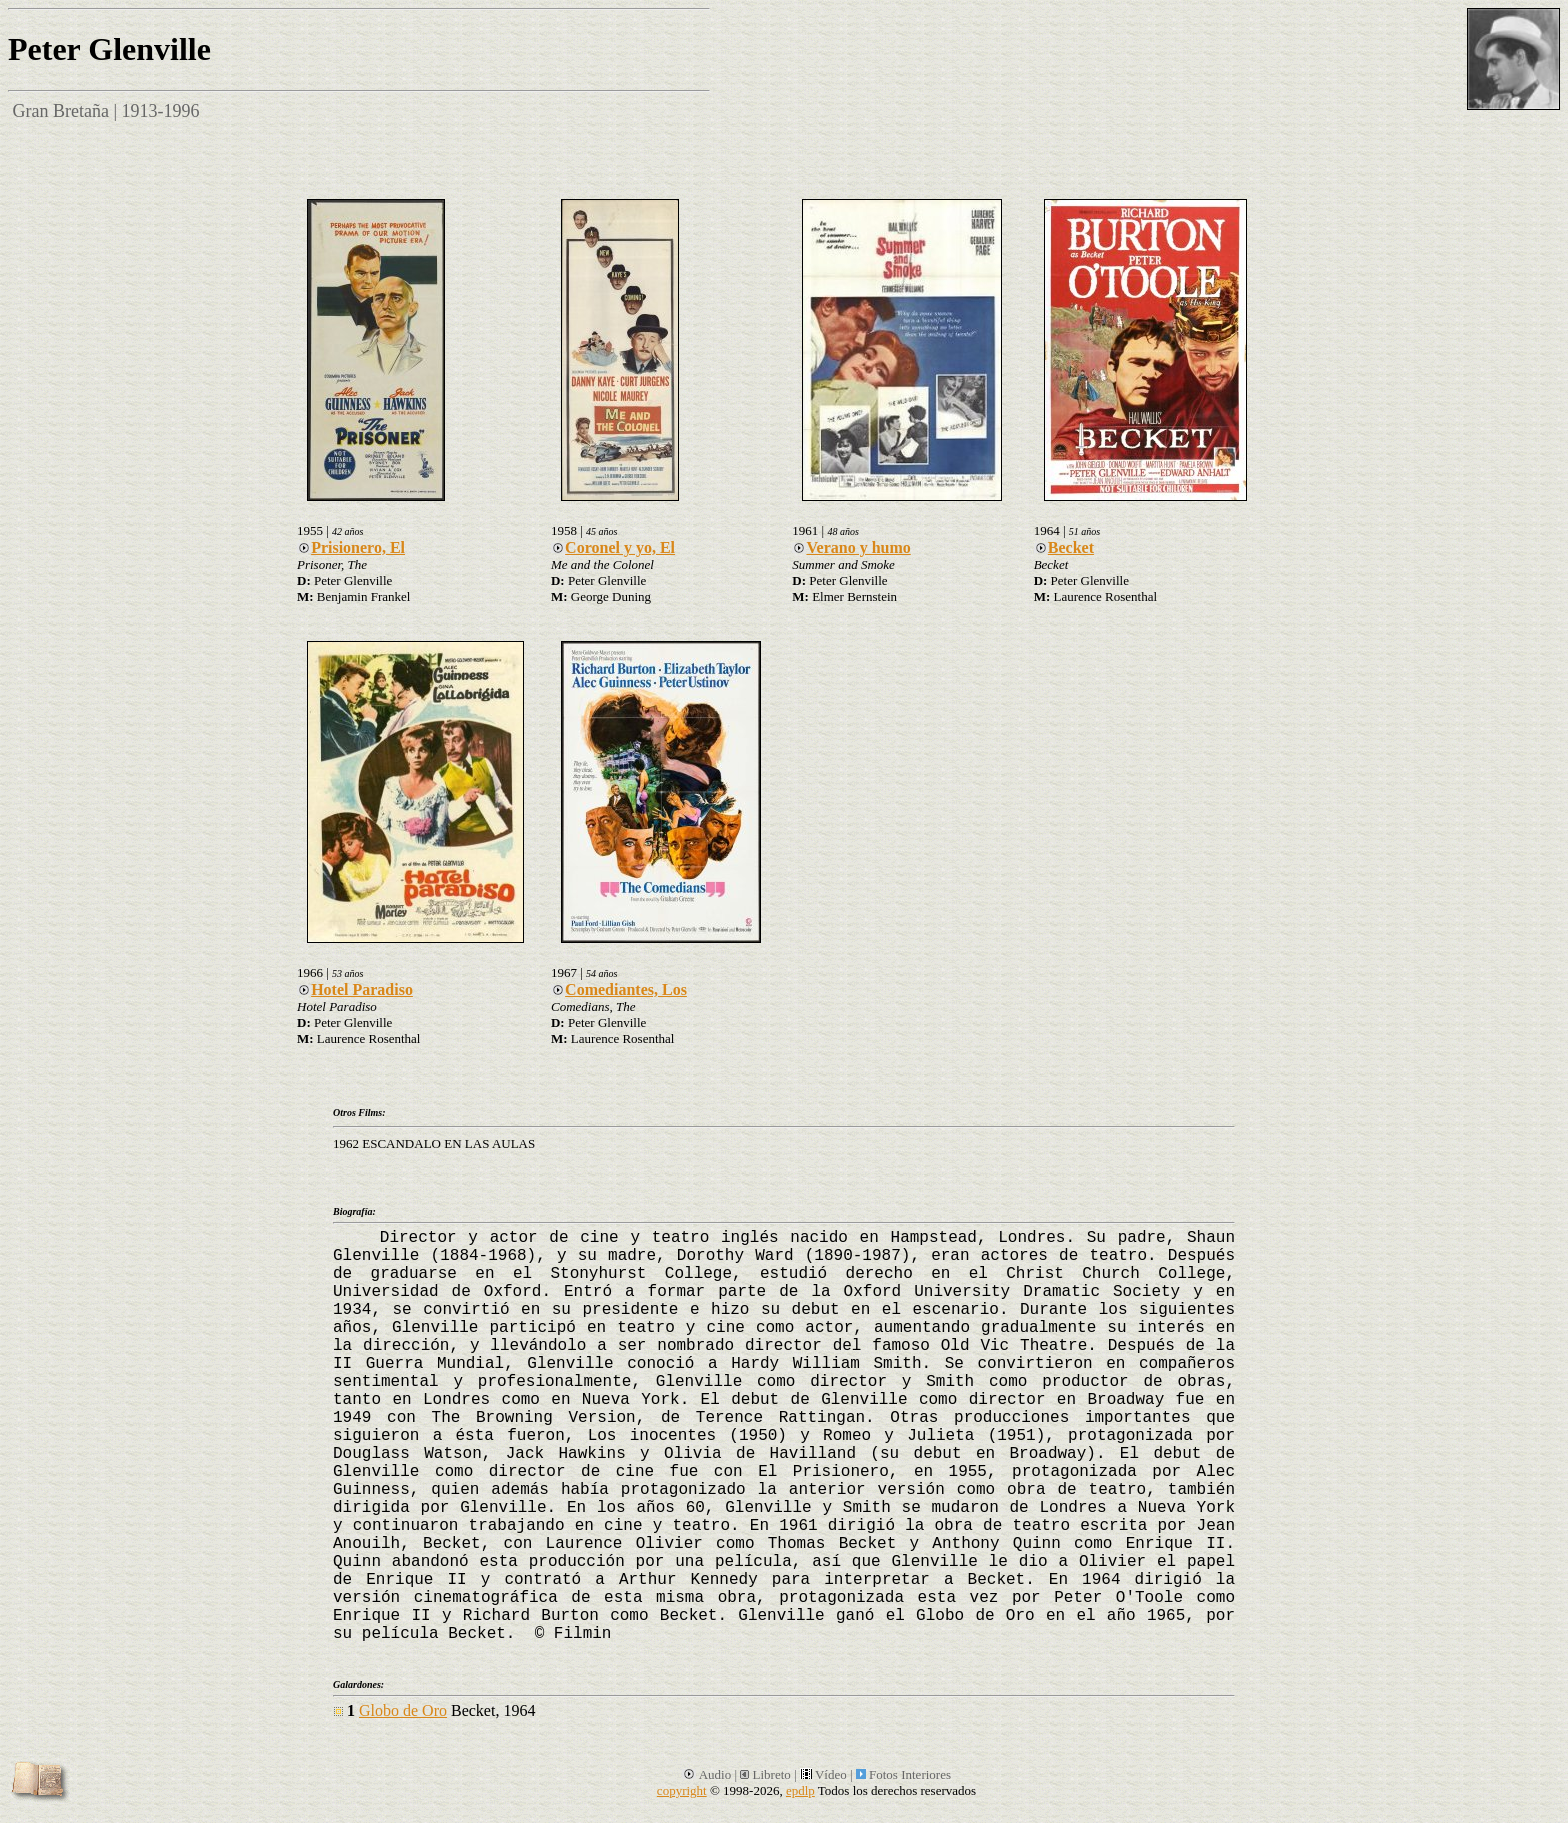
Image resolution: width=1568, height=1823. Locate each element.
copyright (682, 1790)
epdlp (800, 1790)
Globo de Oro (403, 1710)
